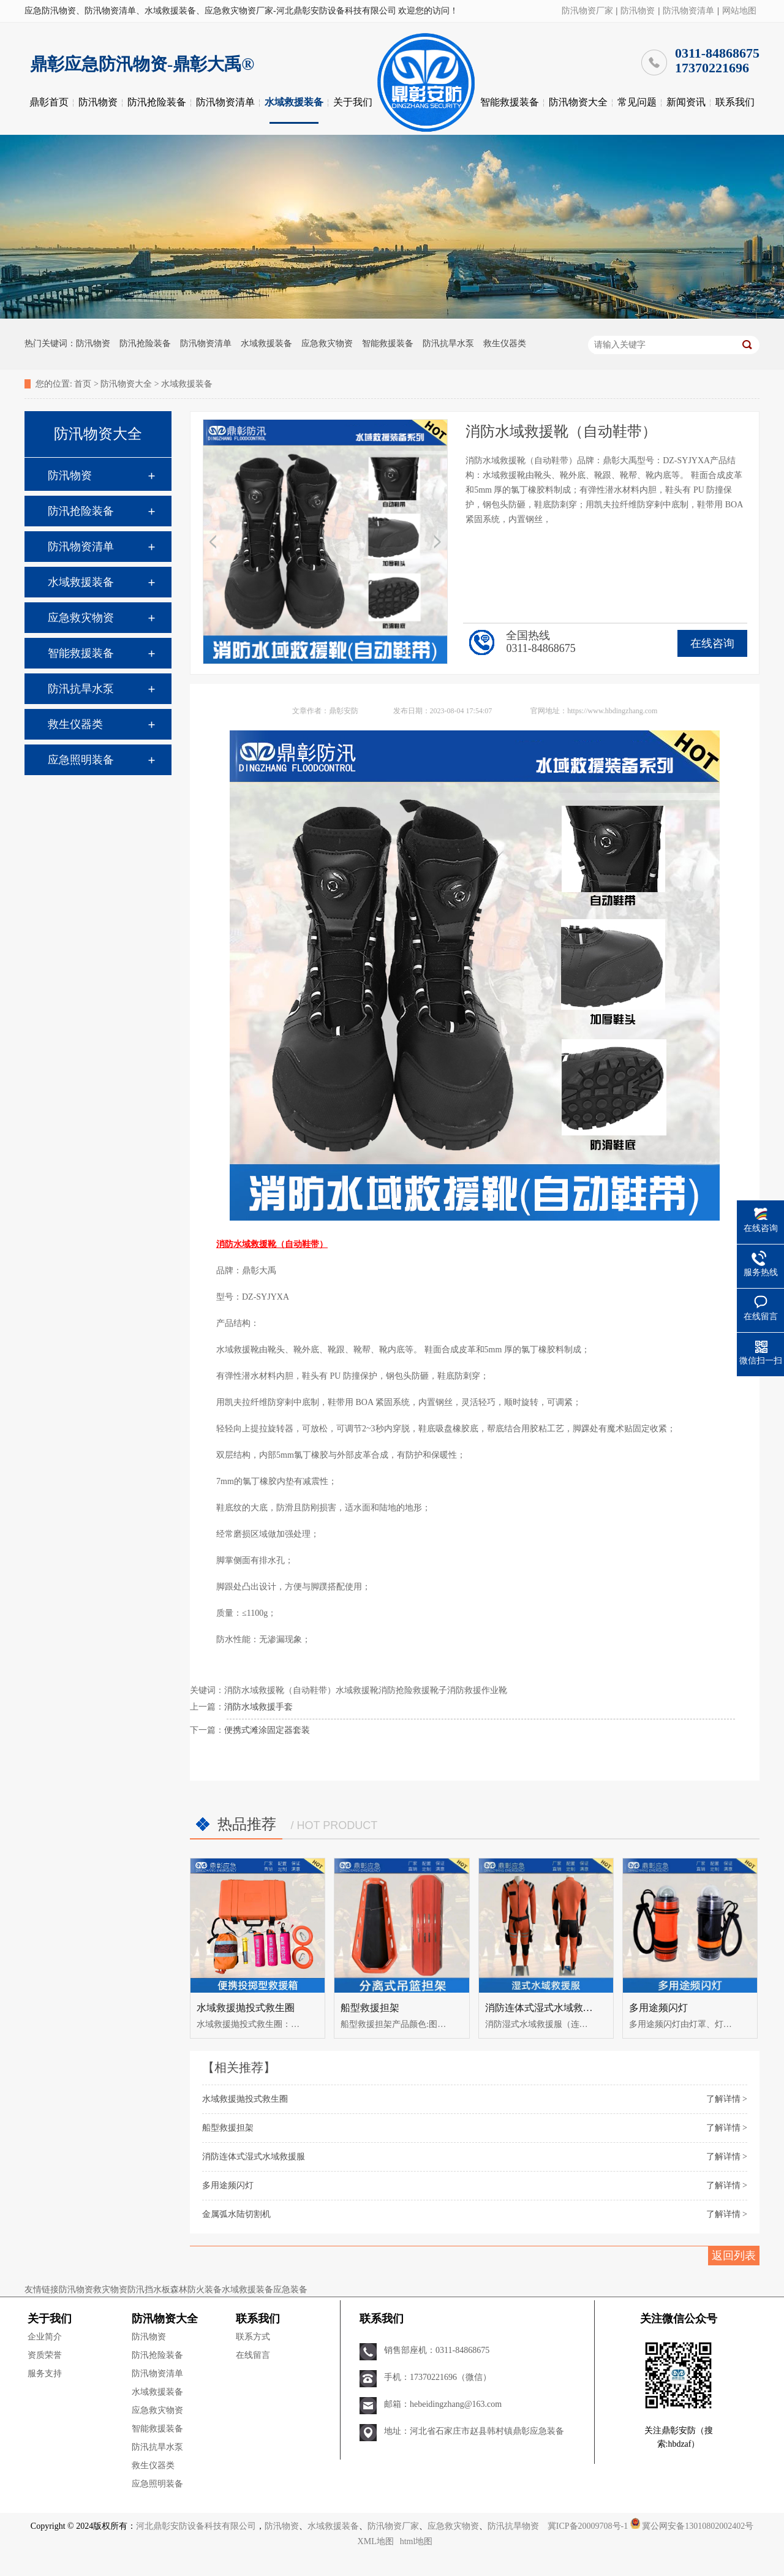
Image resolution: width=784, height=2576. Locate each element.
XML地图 (376, 2541)
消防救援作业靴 (477, 1690)
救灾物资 (110, 2289)
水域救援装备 (294, 102)
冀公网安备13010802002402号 (697, 2526)
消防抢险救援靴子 (413, 1690)
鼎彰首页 (49, 102)
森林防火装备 (196, 2289)
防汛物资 (637, 10)
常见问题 (637, 102)
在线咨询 (712, 643)
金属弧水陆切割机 (236, 2214)
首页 (82, 383)
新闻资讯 (686, 102)
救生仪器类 (504, 343)
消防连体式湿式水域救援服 (544, 2007)
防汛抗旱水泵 (448, 343)
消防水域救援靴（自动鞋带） (280, 1690)
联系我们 (735, 102)
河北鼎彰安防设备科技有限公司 (196, 2526)
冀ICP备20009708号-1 (588, 2526)
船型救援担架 (370, 2007)
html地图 (416, 2541)
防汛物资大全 (578, 102)
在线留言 (253, 2355)
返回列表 (734, 2255)
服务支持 (45, 2373)
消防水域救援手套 (258, 1706)
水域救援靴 (357, 1690)
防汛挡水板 (148, 2289)
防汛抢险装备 (156, 102)
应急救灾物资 (327, 343)
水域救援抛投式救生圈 (246, 2007)
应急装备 (290, 2289)
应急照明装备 (81, 760)
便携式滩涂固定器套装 (267, 1730)
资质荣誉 (45, 2355)
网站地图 (739, 10)
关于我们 (352, 102)
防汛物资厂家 (587, 10)
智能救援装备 (509, 102)
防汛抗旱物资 (513, 2526)
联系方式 (253, 2336)
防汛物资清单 (688, 10)
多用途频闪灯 (658, 2007)
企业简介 (45, 2336)
